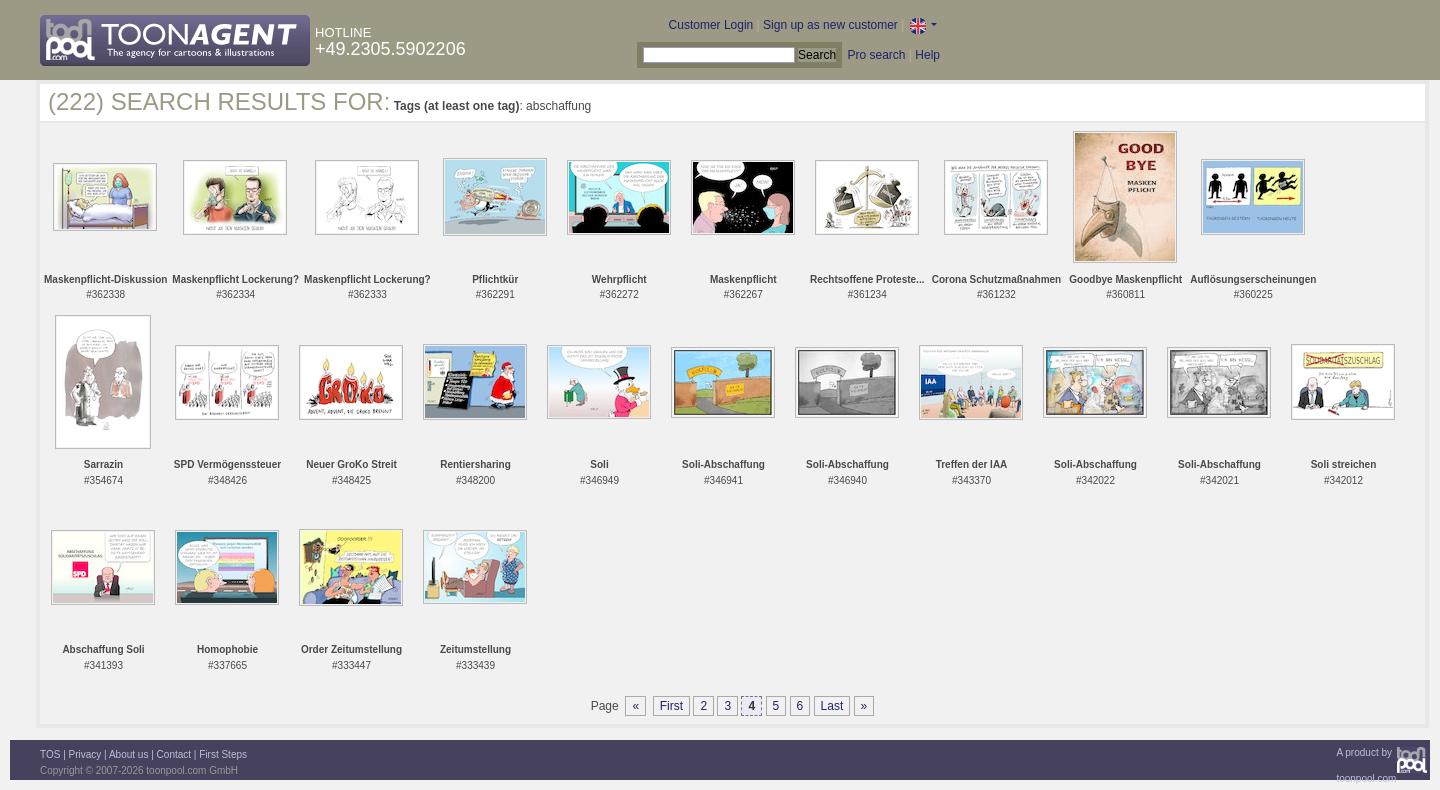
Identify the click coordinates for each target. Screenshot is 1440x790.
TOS (50, 754)
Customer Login (711, 25)
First (671, 706)
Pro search (876, 55)
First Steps (223, 754)
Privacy (85, 754)
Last (832, 706)
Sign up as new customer (830, 25)
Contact (174, 754)
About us (128, 754)
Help (927, 55)
